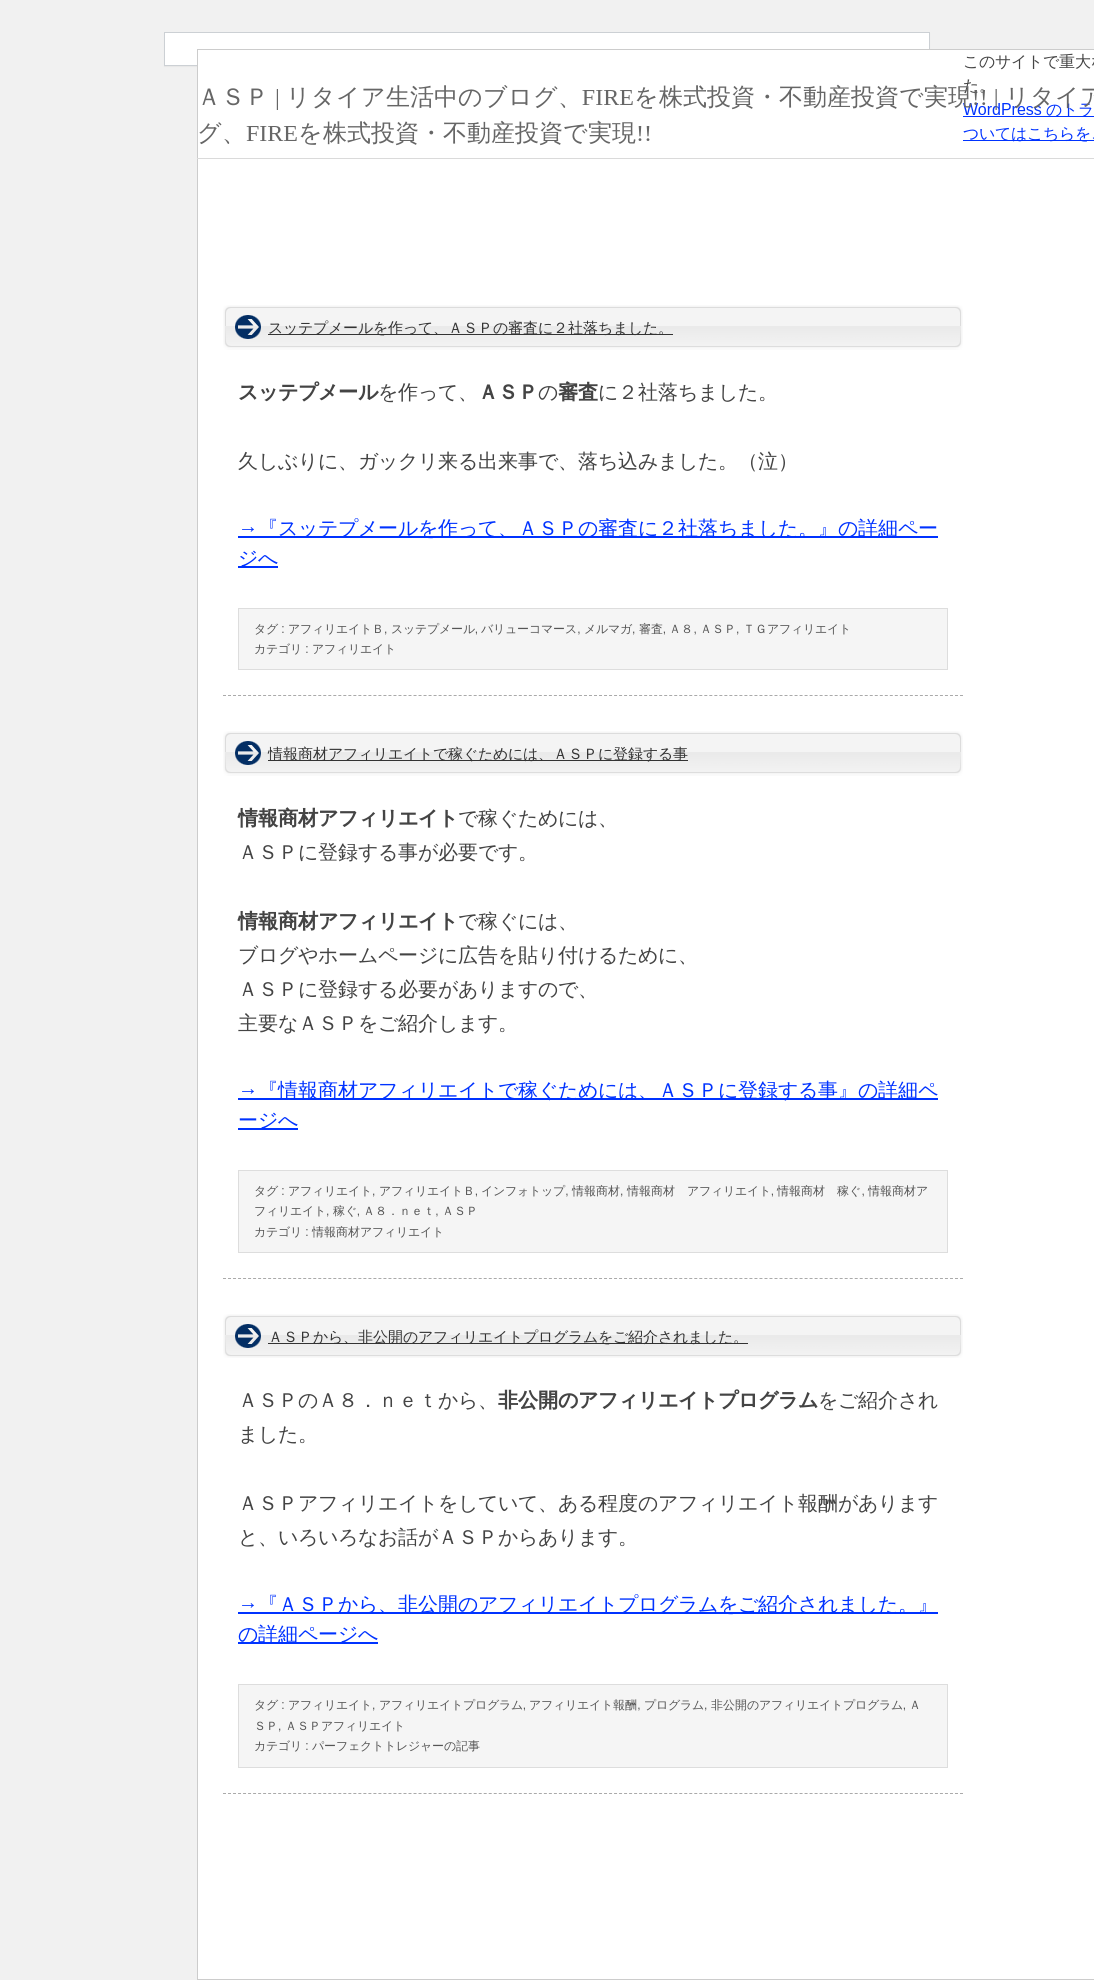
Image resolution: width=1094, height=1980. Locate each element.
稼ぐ (345, 1211)
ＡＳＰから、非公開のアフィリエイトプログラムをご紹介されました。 (508, 1337)
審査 (651, 629)
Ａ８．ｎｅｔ (399, 1211)
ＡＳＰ (718, 629)
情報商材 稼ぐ (819, 1191)
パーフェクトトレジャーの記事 (396, 1746)
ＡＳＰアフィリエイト (345, 1726)
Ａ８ (681, 629)
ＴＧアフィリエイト (797, 629)
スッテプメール (433, 629)
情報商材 (596, 1191)
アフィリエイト (354, 649)
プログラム (674, 1705)
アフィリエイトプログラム (451, 1705)
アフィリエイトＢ (336, 629)
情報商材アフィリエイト (378, 1232)
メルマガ (608, 629)
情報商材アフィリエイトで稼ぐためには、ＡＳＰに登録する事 (478, 754)
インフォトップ (523, 1191)
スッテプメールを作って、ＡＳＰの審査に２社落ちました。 (470, 328)
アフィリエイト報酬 (583, 1705)
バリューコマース (529, 629)
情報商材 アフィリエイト (699, 1191)
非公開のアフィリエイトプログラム (807, 1705)
